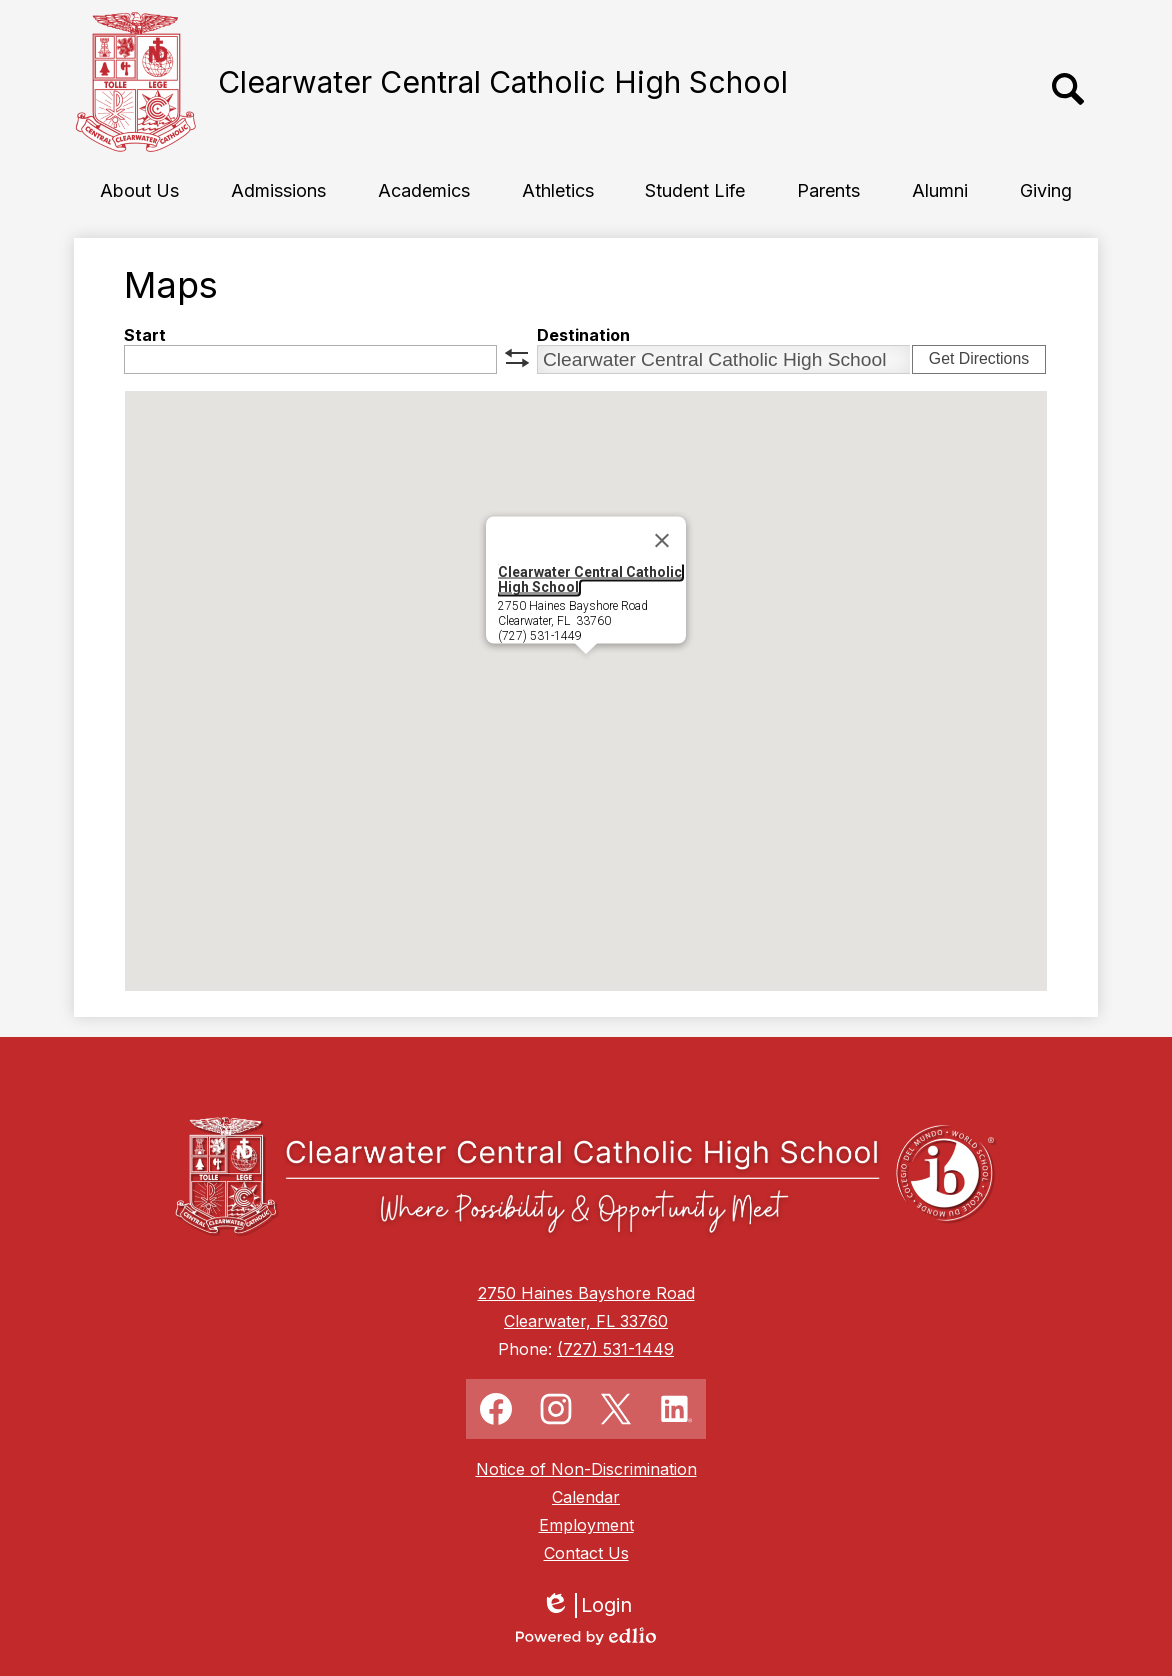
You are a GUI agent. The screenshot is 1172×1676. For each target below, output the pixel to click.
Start (145, 335)
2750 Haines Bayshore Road (586, 1293)
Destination (583, 335)
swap (517, 358)
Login (586, 1605)
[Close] (662, 541)
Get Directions (979, 358)
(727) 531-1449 (615, 1349)
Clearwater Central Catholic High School (590, 579)
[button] (139, 190)
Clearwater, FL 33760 (586, 1321)
